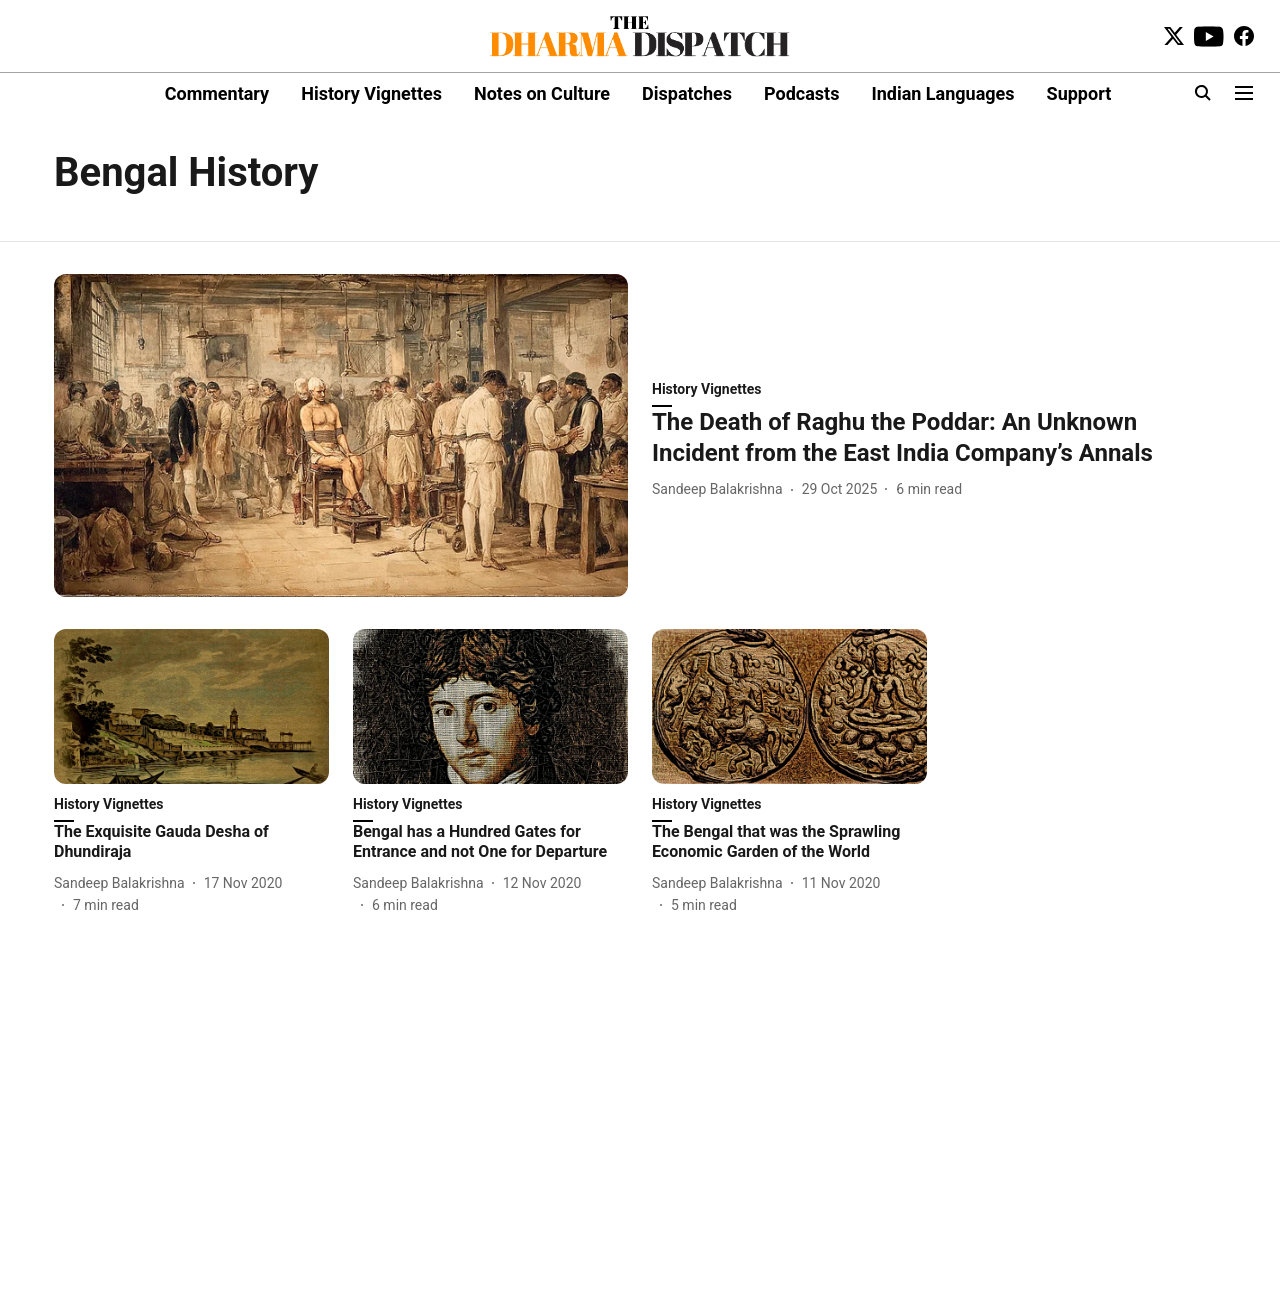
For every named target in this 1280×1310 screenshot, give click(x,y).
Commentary (217, 93)
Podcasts (801, 93)
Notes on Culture (542, 93)
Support (1079, 93)
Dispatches (687, 93)
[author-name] (721, 489)
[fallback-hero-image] (341, 435)
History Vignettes (371, 93)
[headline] (939, 438)
